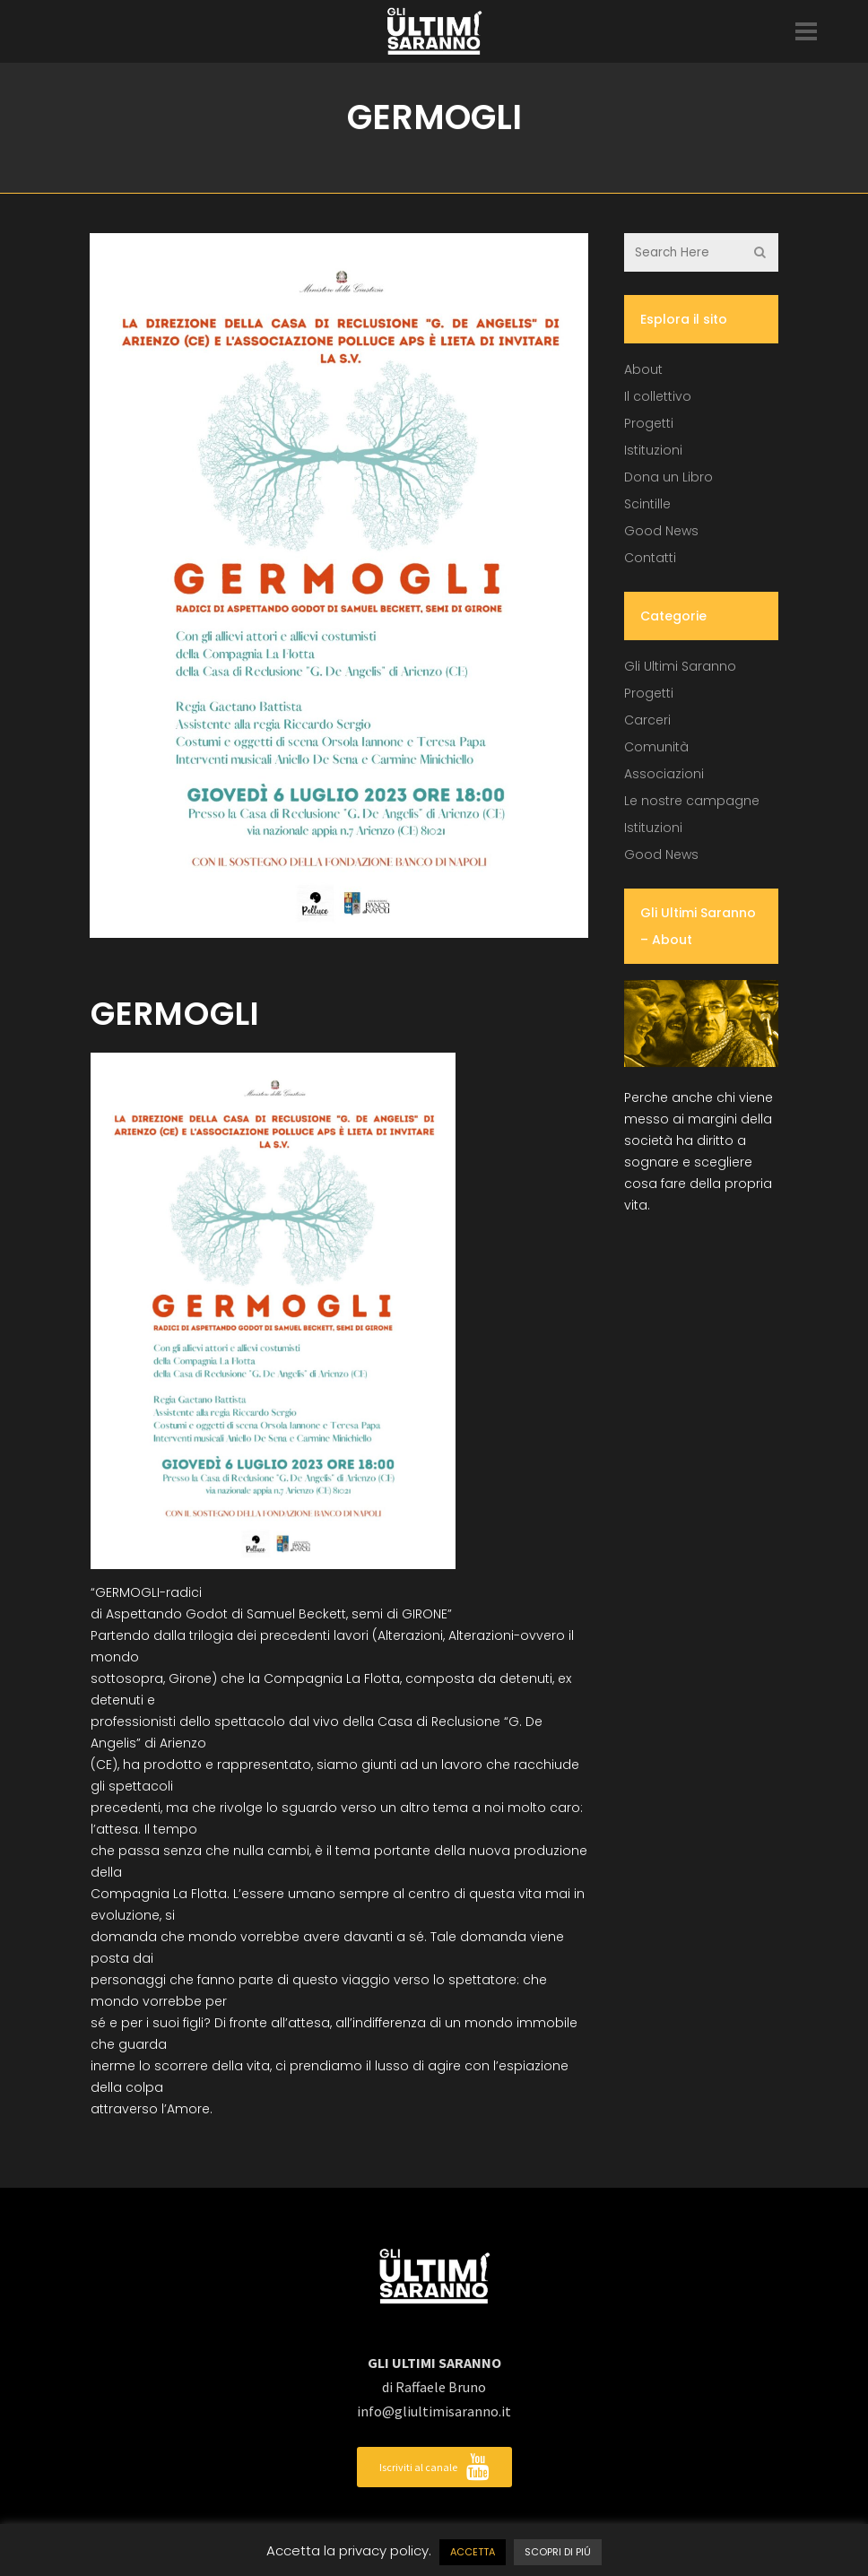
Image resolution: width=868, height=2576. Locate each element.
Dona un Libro (668, 477)
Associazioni (664, 774)
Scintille (647, 504)
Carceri (647, 720)
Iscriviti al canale (434, 2467)
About (643, 369)
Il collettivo (657, 396)
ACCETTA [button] (472, 2552)
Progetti (648, 423)
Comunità (656, 747)
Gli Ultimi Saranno (680, 666)
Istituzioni (653, 450)
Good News (661, 531)
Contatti (650, 558)
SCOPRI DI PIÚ (558, 2552)
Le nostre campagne (692, 801)
